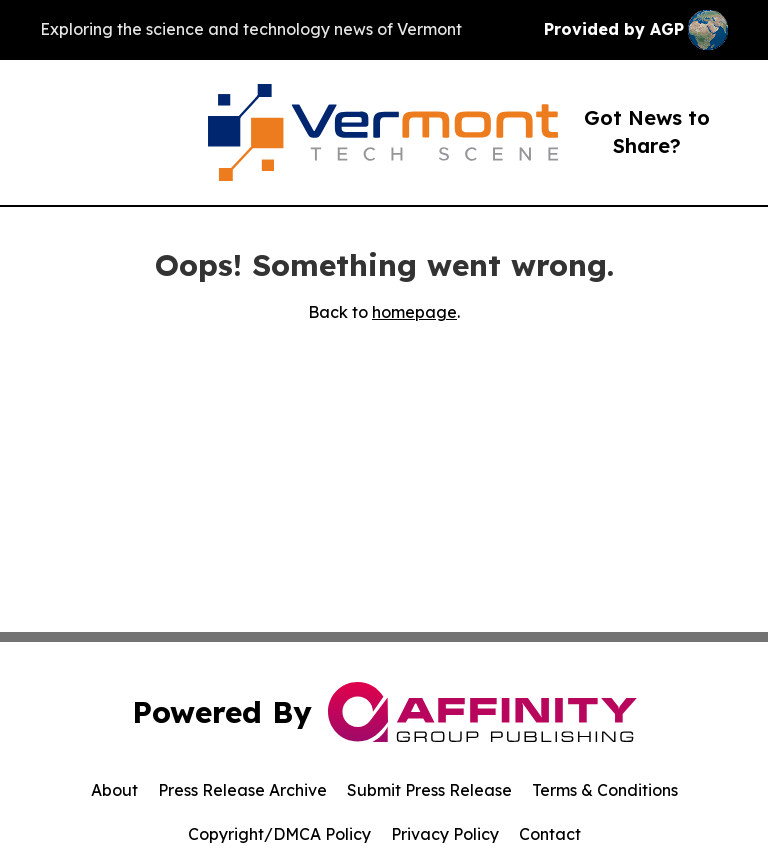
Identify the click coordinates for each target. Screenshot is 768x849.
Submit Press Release (429, 790)
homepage (414, 312)
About (114, 790)
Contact (550, 834)
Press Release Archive (242, 790)
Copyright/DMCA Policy (279, 834)
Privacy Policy (445, 834)
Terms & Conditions (605, 790)
